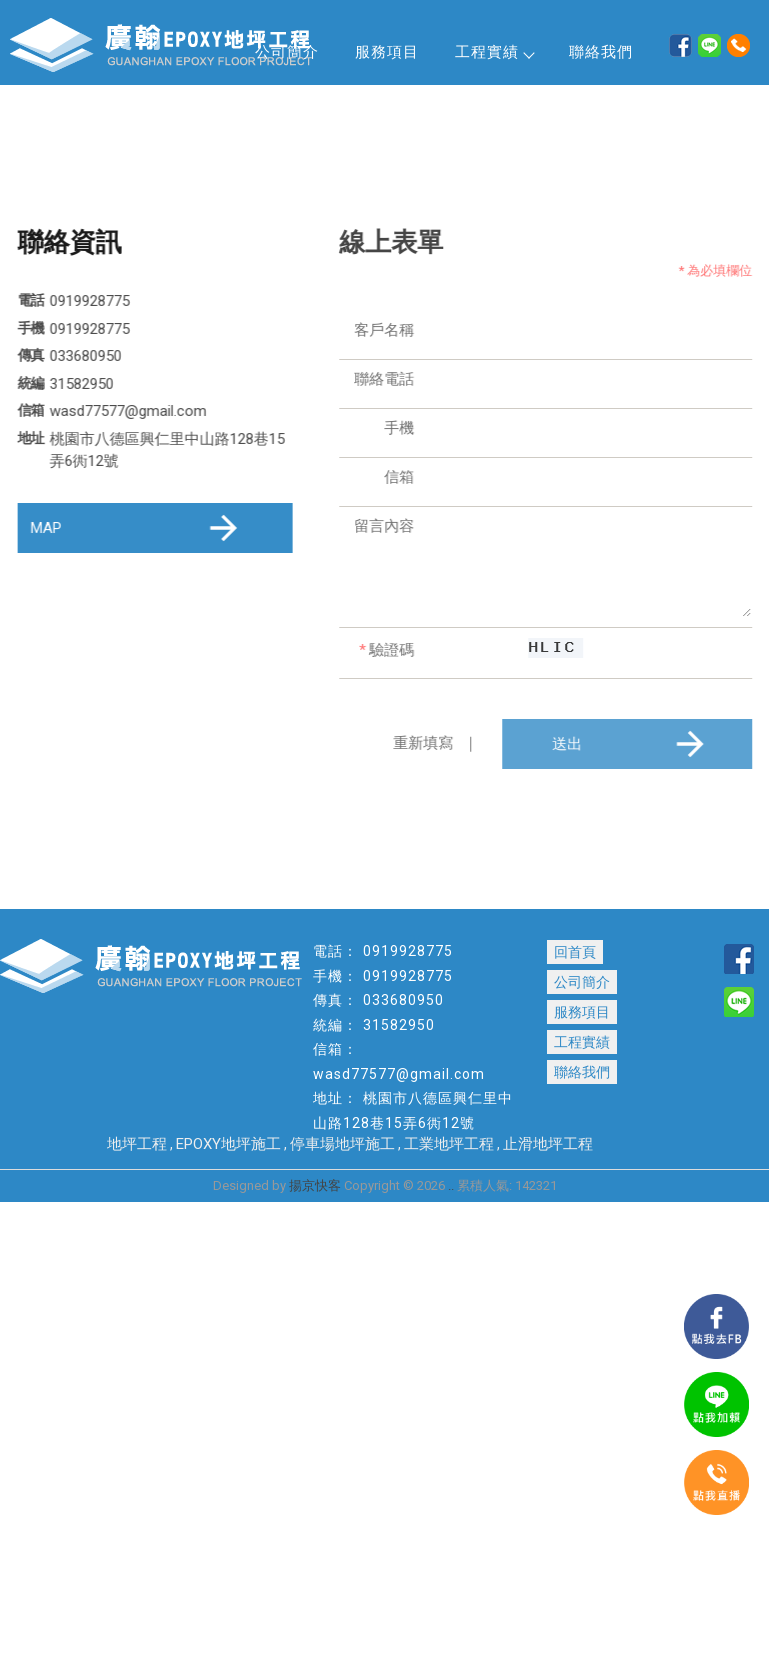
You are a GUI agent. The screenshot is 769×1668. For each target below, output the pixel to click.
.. (451, 1185)
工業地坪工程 (449, 1144)
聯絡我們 (601, 52)
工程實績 (494, 52)
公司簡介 (582, 982)
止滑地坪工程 (548, 1144)
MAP (137, 528)
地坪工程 (137, 1144)
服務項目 (387, 52)
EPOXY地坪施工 (228, 1144)
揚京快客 (315, 1185)
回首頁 (575, 952)
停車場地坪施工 (342, 1144)
